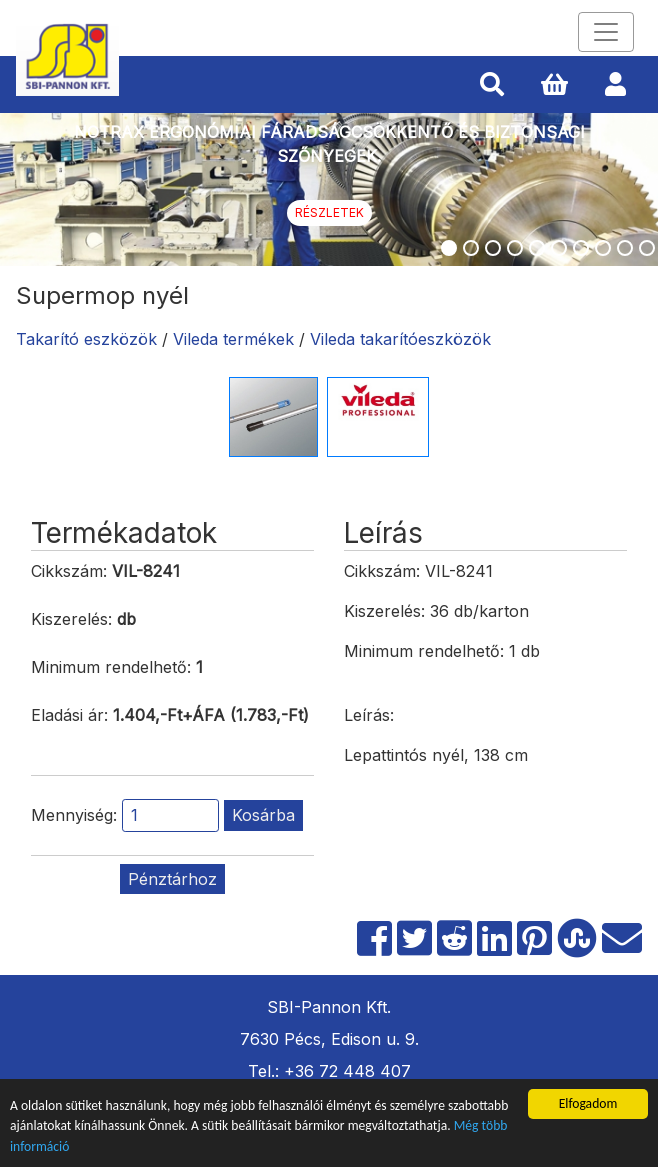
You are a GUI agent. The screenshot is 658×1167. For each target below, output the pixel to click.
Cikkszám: (69, 571)
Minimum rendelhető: (111, 667)
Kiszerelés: (71, 619)
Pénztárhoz (172, 879)
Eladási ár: (69, 715)
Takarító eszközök (86, 339)
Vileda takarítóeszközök (400, 339)
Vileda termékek (233, 339)
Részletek (329, 212)
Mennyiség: (74, 815)
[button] (492, 85)
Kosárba (263, 815)
